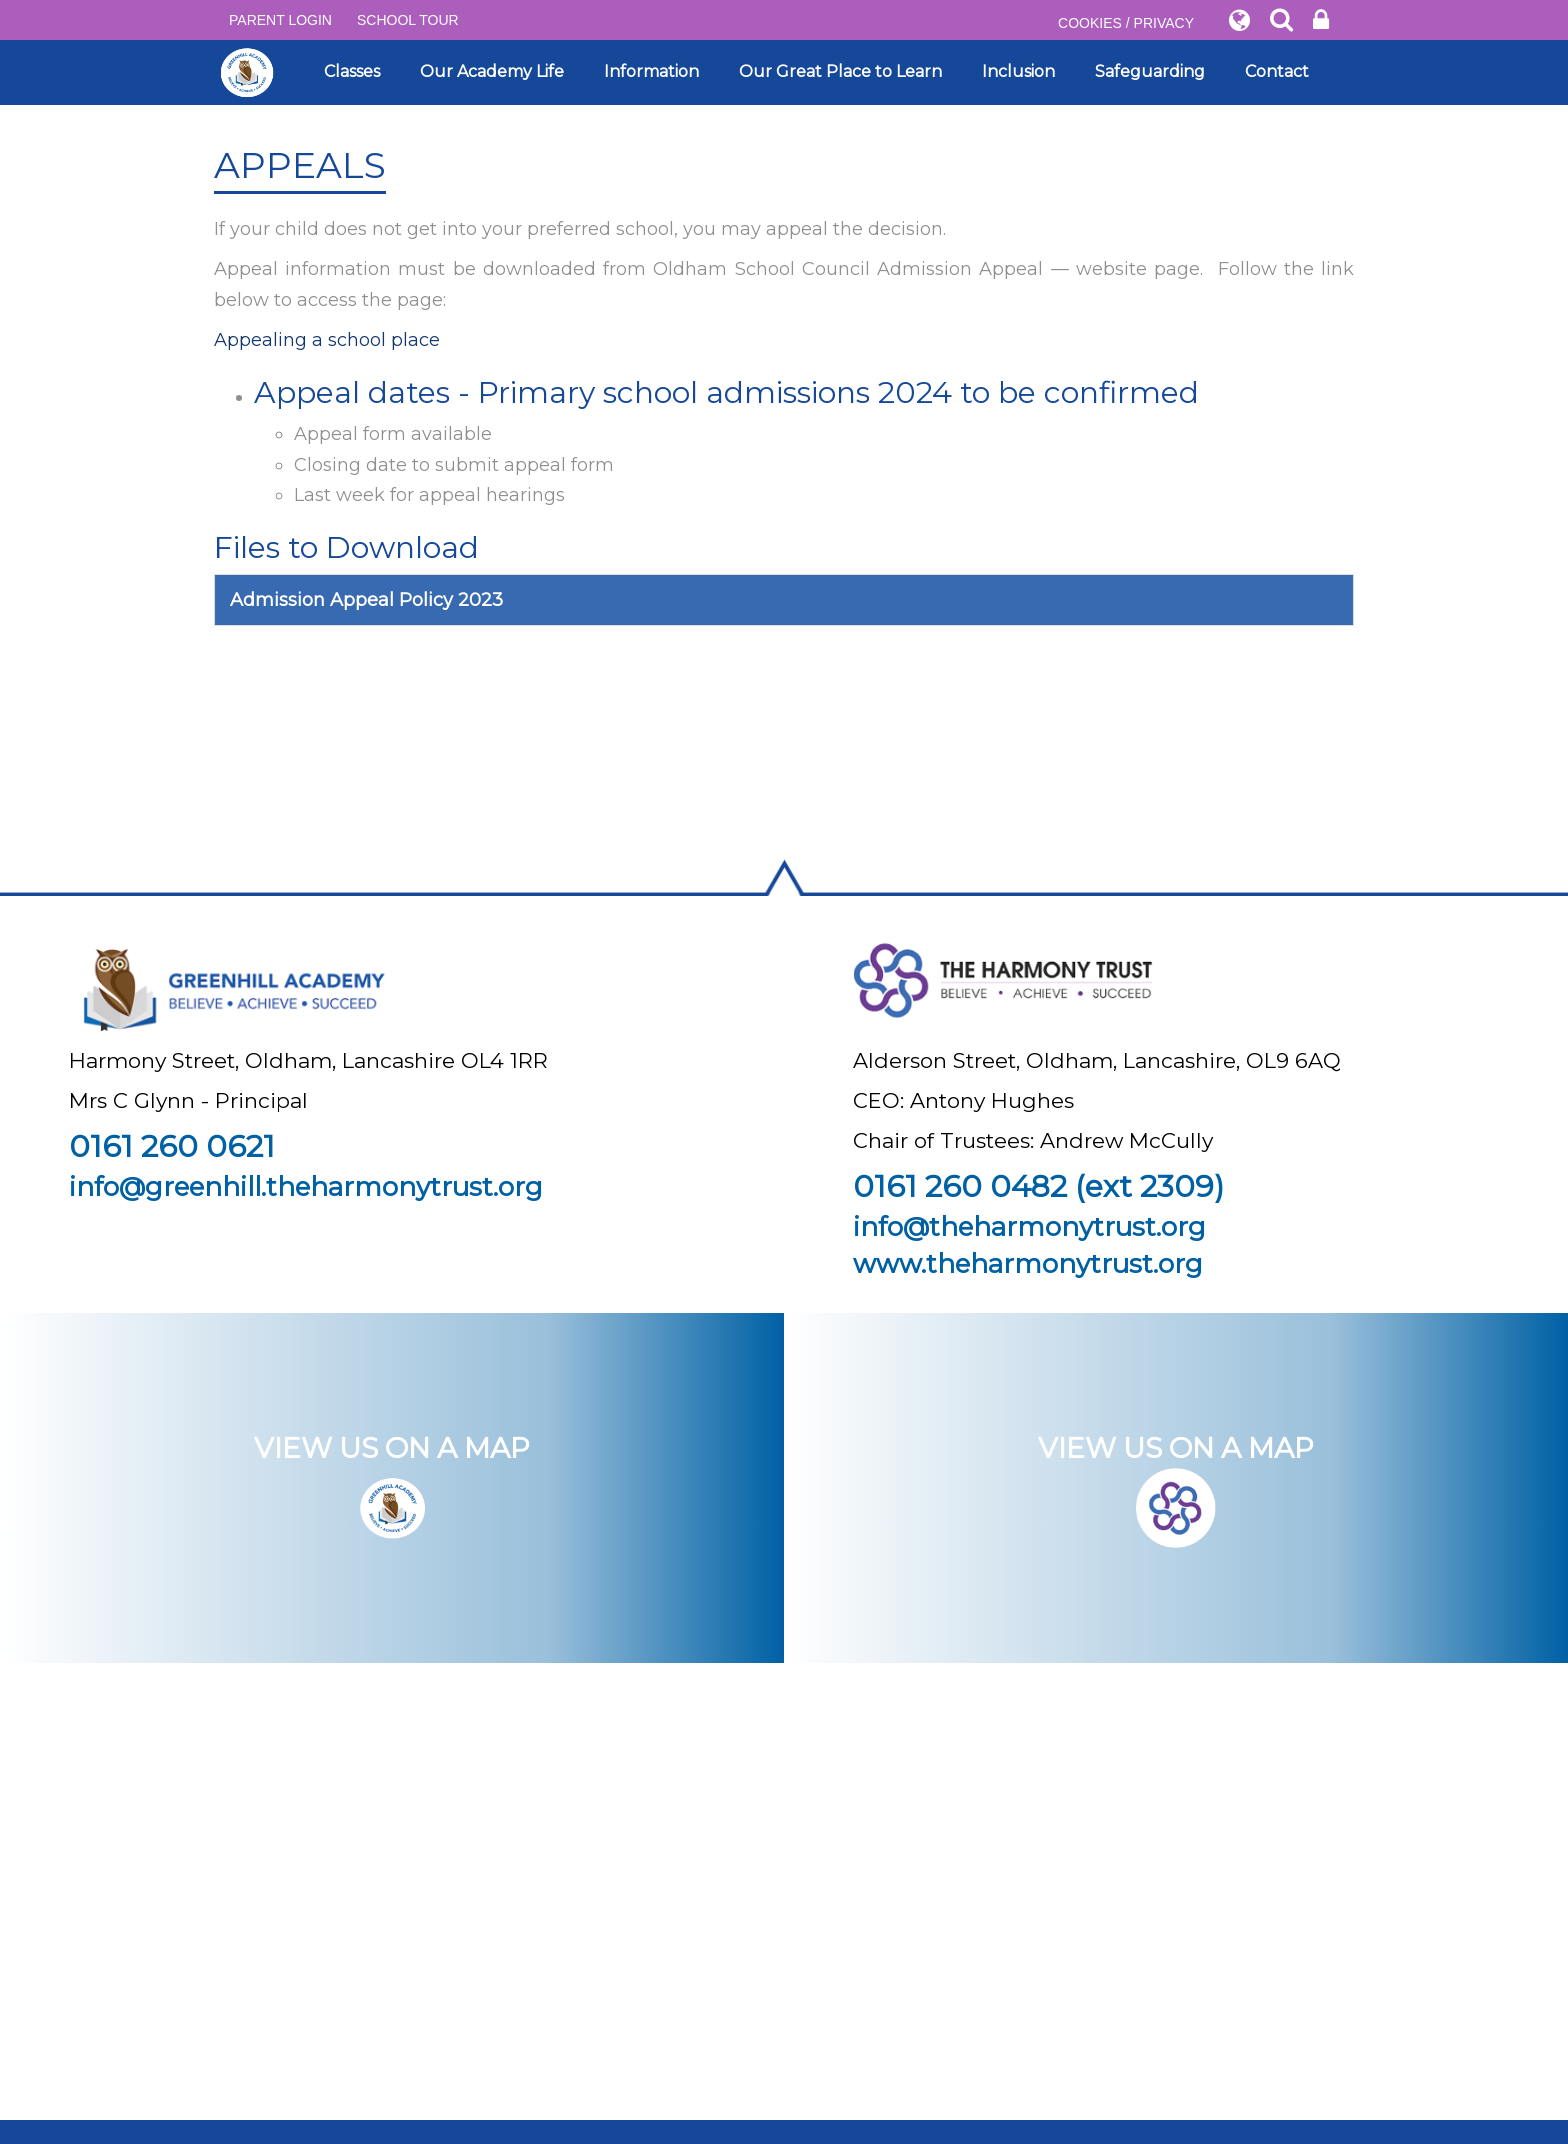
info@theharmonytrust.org (1029, 1227)
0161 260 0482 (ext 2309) (1038, 1186)
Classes (352, 71)
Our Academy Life (492, 71)
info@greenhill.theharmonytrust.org (306, 1187)
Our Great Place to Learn (840, 71)
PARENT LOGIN (280, 20)
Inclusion (1018, 71)
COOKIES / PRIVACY (1126, 23)
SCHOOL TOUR (408, 20)
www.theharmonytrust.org (1028, 1264)
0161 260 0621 (172, 1146)
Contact (1277, 71)
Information (651, 71)
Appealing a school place (327, 340)
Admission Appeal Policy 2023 (366, 600)
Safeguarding (1150, 71)
